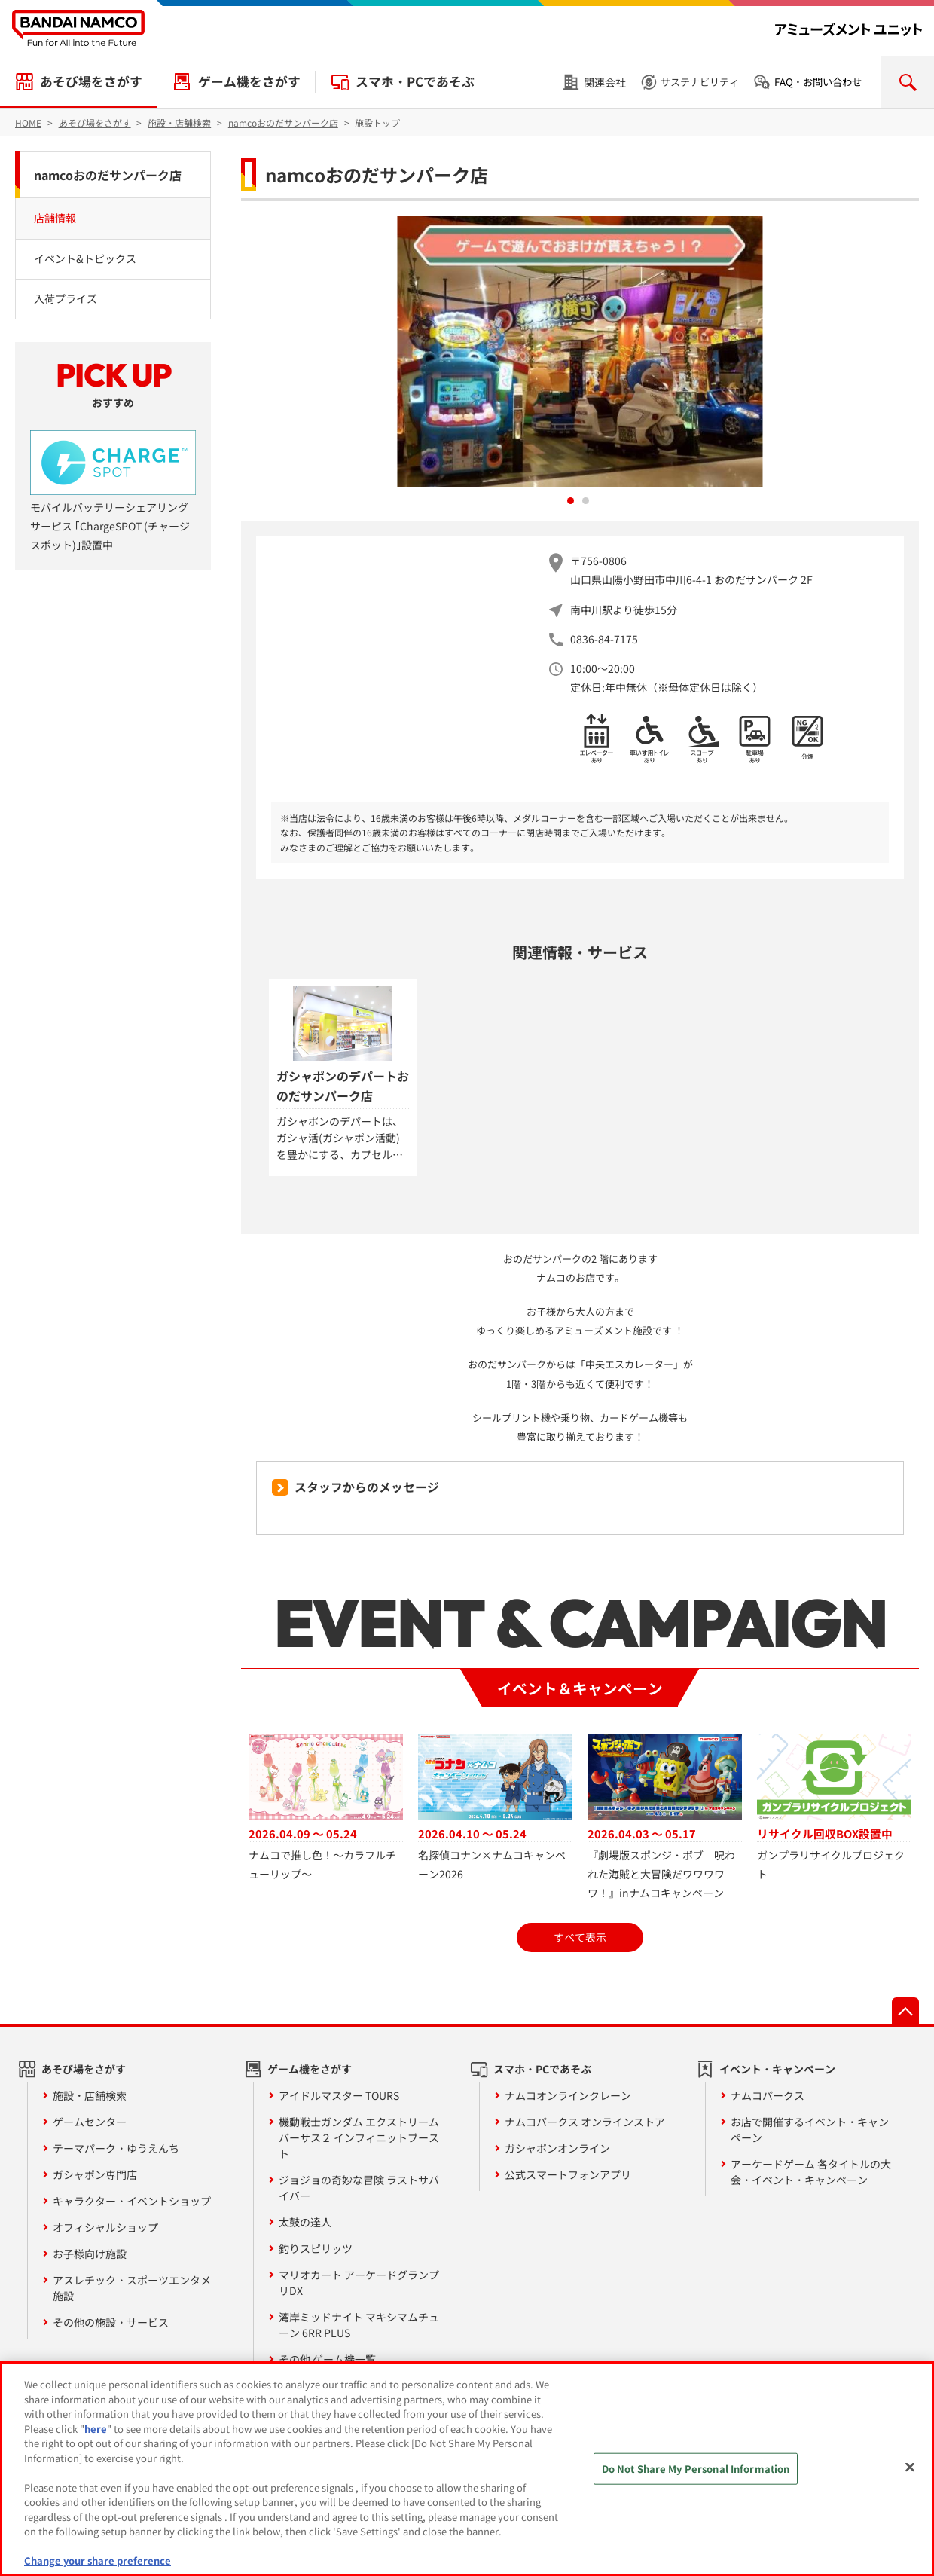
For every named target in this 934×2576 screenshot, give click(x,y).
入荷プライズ (65, 298)
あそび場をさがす (91, 81)
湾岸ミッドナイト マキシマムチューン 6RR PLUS (359, 2324)
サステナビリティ (700, 82)
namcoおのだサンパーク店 (108, 175)
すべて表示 (580, 1937)
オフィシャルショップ (105, 2227)
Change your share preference (97, 2560)
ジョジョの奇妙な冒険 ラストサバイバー (359, 2187)
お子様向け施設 (90, 2253)
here (95, 2429)
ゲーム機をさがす (249, 81)
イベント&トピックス (85, 258)
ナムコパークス (767, 2095)
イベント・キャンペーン (777, 2068)
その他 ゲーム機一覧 (327, 2359)
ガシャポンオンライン (557, 2148)
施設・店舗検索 (90, 2095)
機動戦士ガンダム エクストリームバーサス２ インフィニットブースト (359, 2137)
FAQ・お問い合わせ (818, 82)
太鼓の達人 (305, 2221)
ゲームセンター (90, 2121)
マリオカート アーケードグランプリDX (359, 2282)
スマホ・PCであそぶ (415, 81)
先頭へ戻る (905, 2010)
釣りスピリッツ (316, 2248)
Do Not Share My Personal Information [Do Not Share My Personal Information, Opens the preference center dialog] (696, 2468)
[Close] (909, 2467)
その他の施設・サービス (111, 2322)
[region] (467, 2469)
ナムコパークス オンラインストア (585, 2121)
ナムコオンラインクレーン (568, 2095)
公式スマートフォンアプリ (568, 2174)
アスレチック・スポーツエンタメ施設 (132, 2287)
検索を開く (907, 82)
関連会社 (605, 82)
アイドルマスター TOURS (339, 2095)
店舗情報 (55, 217)
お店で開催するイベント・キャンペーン (810, 2129)
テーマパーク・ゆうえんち (116, 2148)
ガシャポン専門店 (95, 2174)
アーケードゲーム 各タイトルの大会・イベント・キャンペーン (811, 2171)
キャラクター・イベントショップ (132, 2200)
